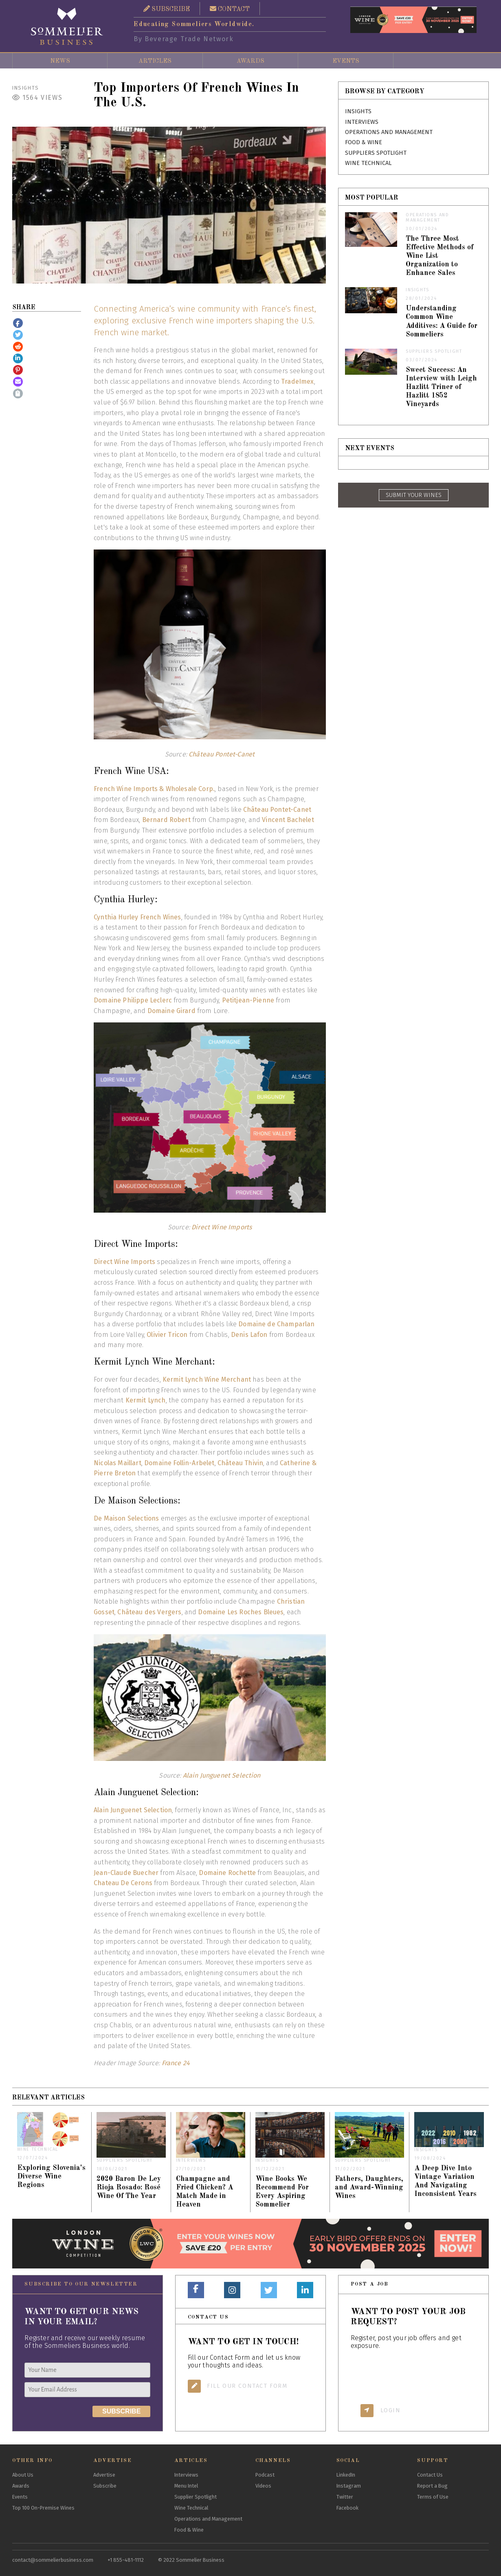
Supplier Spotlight (195, 2497)
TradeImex (297, 381)
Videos (263, 2486)
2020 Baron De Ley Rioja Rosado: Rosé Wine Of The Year (129, 2188)
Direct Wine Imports (221, 1227)
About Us (22, 2475)
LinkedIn (345, 2475)
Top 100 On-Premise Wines (43, 2508)
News (60, 61)
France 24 (176, 2063)
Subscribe (104, 2486)
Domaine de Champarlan (276, 1324)
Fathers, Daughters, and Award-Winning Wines (369, 2188)
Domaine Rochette (227, 1873)
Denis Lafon (249, 1335)
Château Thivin (240, 1463)
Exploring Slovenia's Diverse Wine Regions (51, 2177)
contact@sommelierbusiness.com (52, 2560)
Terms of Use (432, 2497)
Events (345, 61)
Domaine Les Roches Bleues (240, 1612)
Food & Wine (363, 142)
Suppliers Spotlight (376, 152)
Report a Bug (432, 2486)
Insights (25, 88)
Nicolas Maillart (117, 1463)
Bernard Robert (166, 820)
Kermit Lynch (145, 1400)
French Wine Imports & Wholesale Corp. (154, 789)
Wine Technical (368, 163)
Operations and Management (389, 132)
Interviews (361, 122)
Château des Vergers (149, 1612)
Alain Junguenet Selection (222, 1775)
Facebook (347, 2508)
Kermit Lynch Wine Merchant (207, 1379)
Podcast (265, 2475)
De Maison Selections (126, 1518)
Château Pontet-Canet (222, 754)
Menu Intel (186, 2486)
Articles (154, 61)
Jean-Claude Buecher (126, 1873)
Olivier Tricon (167, 1335)
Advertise (104, 2475)
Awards (250, 61)
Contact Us (430, 2475)
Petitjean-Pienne (248, 1000)
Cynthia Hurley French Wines (137, 917)
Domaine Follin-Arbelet (179, 1463)
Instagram (348, 2486)
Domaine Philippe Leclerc (133, 1000)
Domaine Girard (171, 1011)
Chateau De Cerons (123, 1883)
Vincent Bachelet (288, 820)
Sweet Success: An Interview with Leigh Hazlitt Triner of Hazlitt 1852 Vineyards (441, 387)
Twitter (344, 2497)
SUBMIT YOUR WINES (414, 495)
